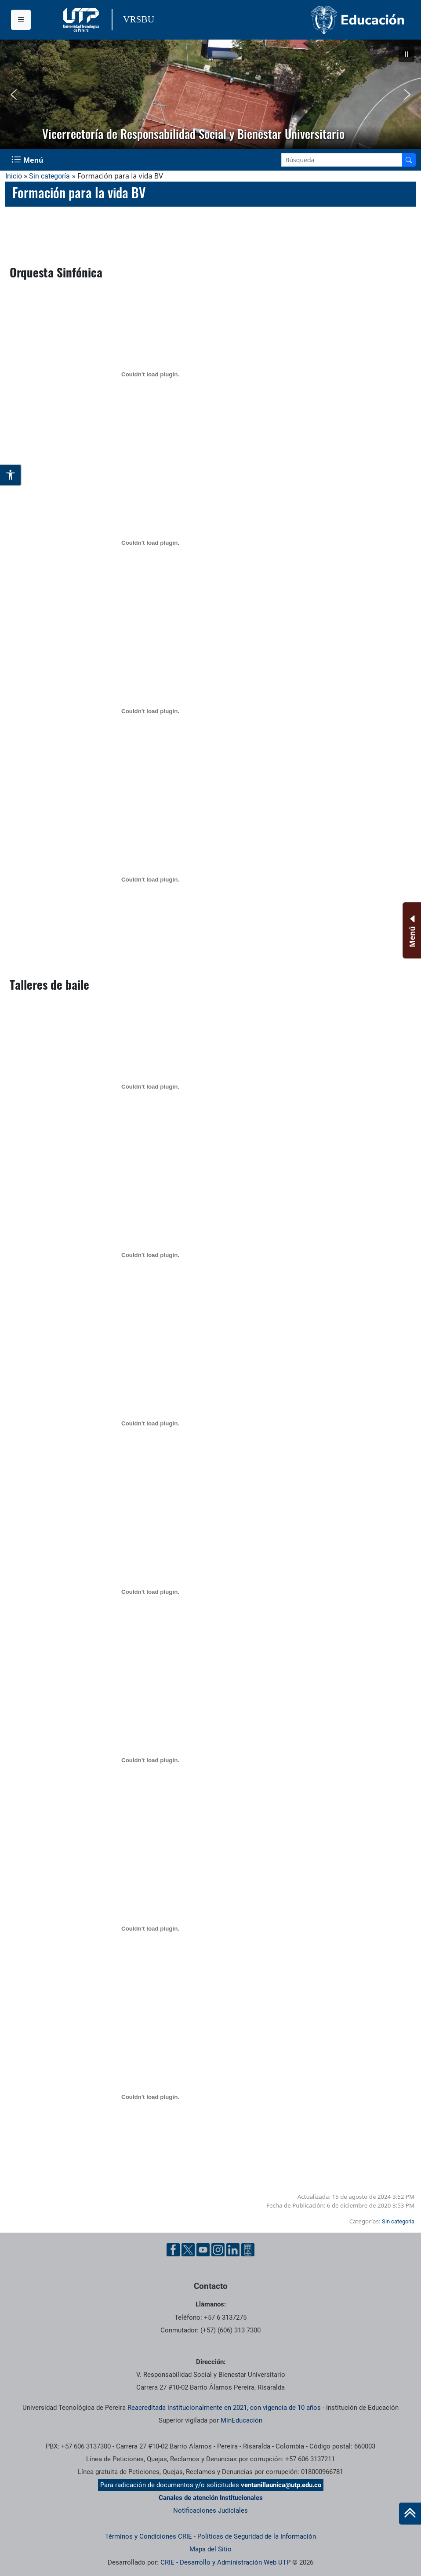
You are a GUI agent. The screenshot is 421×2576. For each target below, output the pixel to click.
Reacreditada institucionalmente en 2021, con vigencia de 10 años (224, 2408)
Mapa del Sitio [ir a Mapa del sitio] (210, 2549)
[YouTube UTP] (203, 2249)
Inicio (13, 176)
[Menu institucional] (21, 20)
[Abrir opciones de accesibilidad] (11, 475)
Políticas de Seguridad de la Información (256, 2536)
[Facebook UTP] (173, 2249)
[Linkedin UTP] (233, 2249)
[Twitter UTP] (188, 2249)
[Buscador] (409, 160)
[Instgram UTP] (218, 2249)
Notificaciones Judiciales (210, 2510)
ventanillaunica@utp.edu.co (281, 2485)
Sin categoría (49, 176)
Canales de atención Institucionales (211, 2498)
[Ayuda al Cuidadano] (247, 2249)
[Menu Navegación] (28, 160)
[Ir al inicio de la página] (410, 2513)
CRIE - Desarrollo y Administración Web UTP (225, 2562)
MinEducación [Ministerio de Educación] (241, 2420)
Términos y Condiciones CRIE (148, 2536)
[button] (406, 54)
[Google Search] (341, 160)
